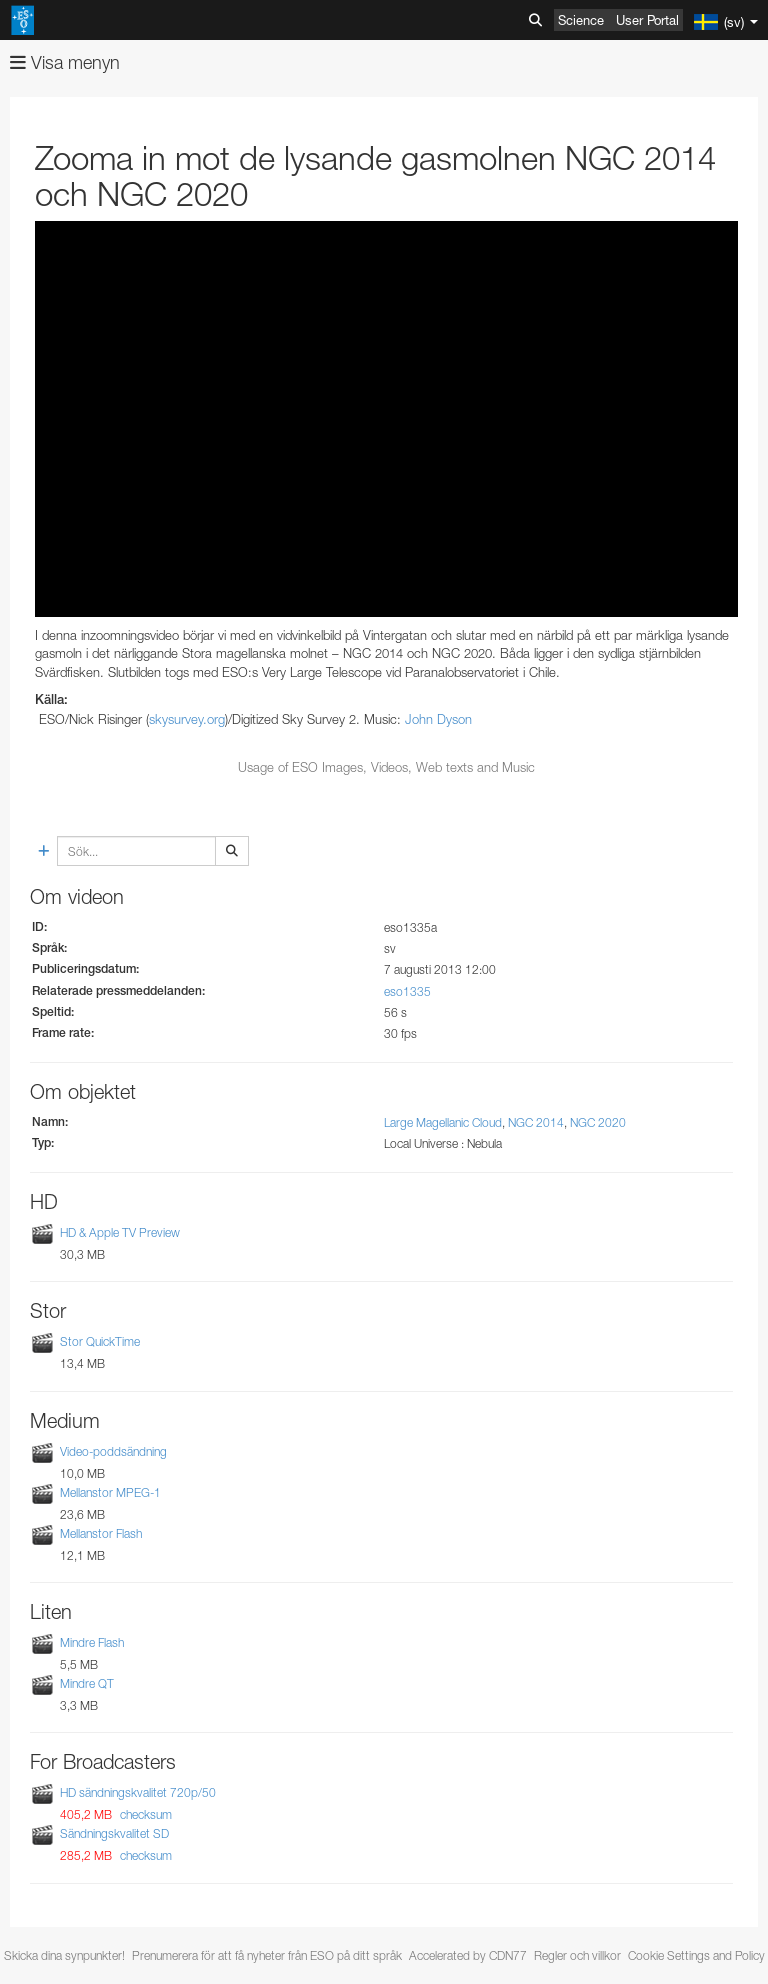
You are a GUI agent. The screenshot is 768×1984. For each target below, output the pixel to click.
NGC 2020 (598, 1122)
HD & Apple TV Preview (120, 1232)
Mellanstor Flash (101, 1533)
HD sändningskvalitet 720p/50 (138, 1792)
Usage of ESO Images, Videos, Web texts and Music (386, 767)
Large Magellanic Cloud (443, 1122)
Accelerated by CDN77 (468, 1955)
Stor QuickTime (100, 1341)
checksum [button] (144, 1814)
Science (581, 20)
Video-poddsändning (113, 1451)
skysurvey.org (187, 719)
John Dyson (438, 719)
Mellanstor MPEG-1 (110, 1492)
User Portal (647, 20)
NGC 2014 (536, 1122)
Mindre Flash (92, 1642)
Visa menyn (65, 62)
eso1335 (407, 991)
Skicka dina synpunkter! (64, 1955)
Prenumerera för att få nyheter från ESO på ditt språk (267, 1955)
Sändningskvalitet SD (114, 1833)
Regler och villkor (577, 1955)
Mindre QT (87, 1683)
